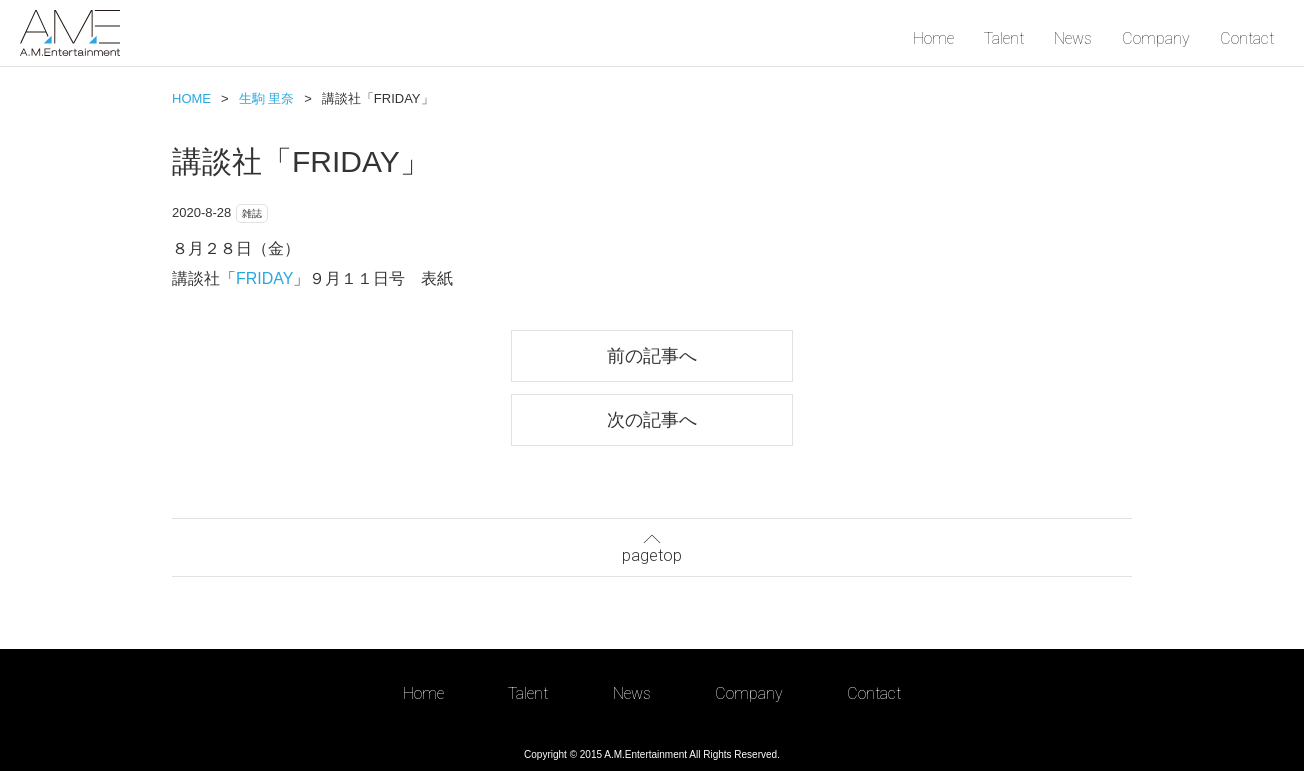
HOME (191, 98)
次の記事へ (652, 419)
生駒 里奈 (267, 98)
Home (933, 38)
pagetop (652, 545)
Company (1156, 38)
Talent (1004, 38)
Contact (1247, 38)
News (1073, 38)
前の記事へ (652, 355)
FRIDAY (264, 278)
